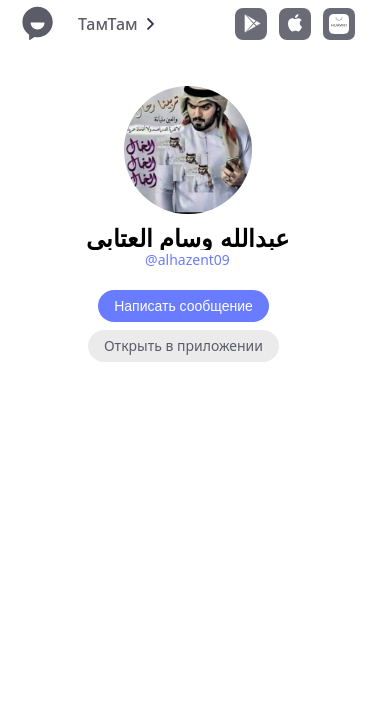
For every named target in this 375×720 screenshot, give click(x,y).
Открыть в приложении (183, 345)
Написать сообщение (183, 306)
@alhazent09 (187, 259)
